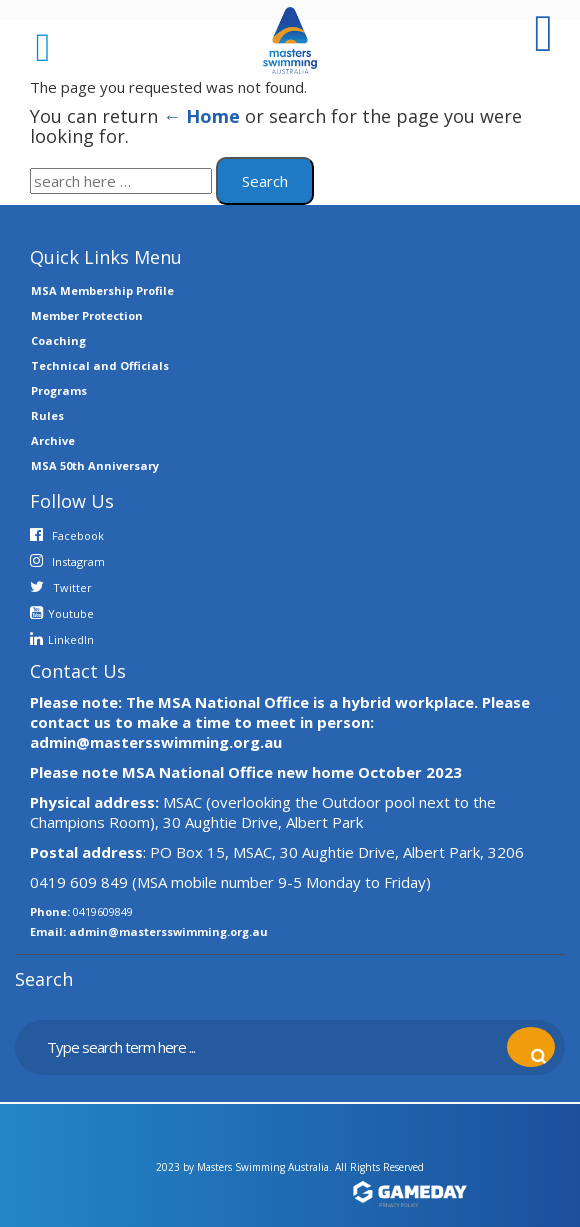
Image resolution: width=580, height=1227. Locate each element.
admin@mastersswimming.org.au (168, 931)
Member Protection (87, 315)
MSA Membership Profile (102, 290)
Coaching (58, 340)
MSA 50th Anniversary (95, 465)
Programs (59, 390)
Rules (47, 415)
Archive (53, 440)
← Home (201, 116)
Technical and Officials (100, 365)
